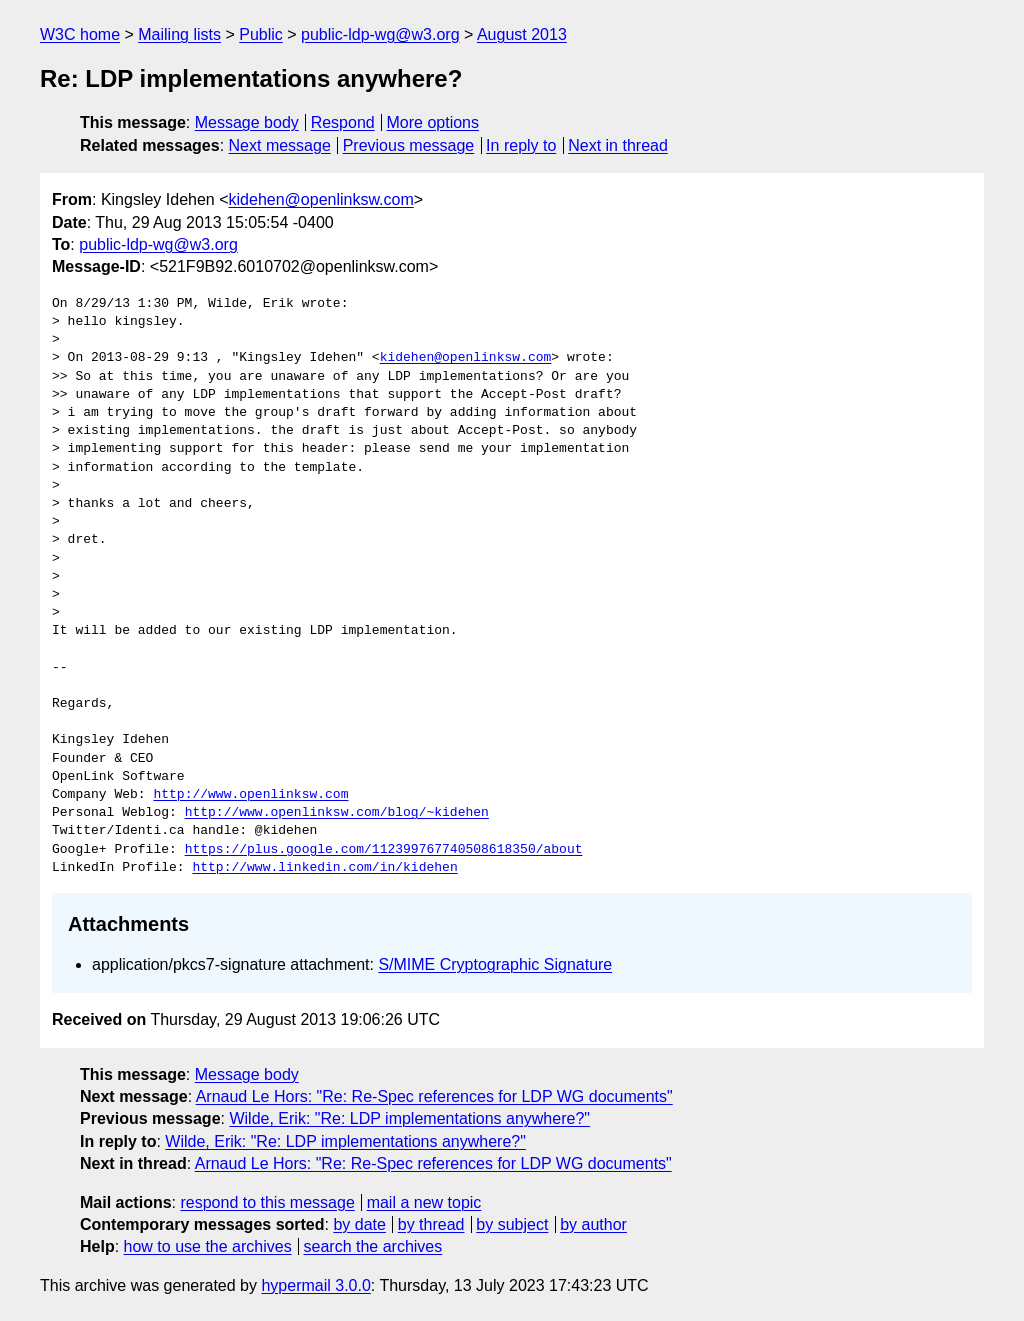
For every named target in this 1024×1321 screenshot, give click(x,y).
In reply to (521, 145)
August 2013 (522, 34)
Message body (247, 122)
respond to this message (267, 1202)
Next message (280, 145)
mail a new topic (424, 1202)
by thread (431, 1224)
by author (593, 1224)
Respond (343, 122)
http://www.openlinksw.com (250, 795)
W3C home (80, 34)
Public (261, 34)
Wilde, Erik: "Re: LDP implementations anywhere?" (409, 1118)
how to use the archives (208, 1246)
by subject (512, 1224)
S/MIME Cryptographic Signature (495, 964)
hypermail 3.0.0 (315, 1285)
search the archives (373, 1246)
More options (433, 122)
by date (359, 1224)
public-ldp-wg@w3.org (380, 34)
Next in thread (618, 145)
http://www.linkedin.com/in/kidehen (324, 868)
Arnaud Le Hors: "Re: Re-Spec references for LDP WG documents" (434, 1096)
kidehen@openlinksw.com (321, 199)
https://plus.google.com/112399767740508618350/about (384, 850)
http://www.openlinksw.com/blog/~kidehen (337, 813)
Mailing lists (179, 34)
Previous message (409, 145)
